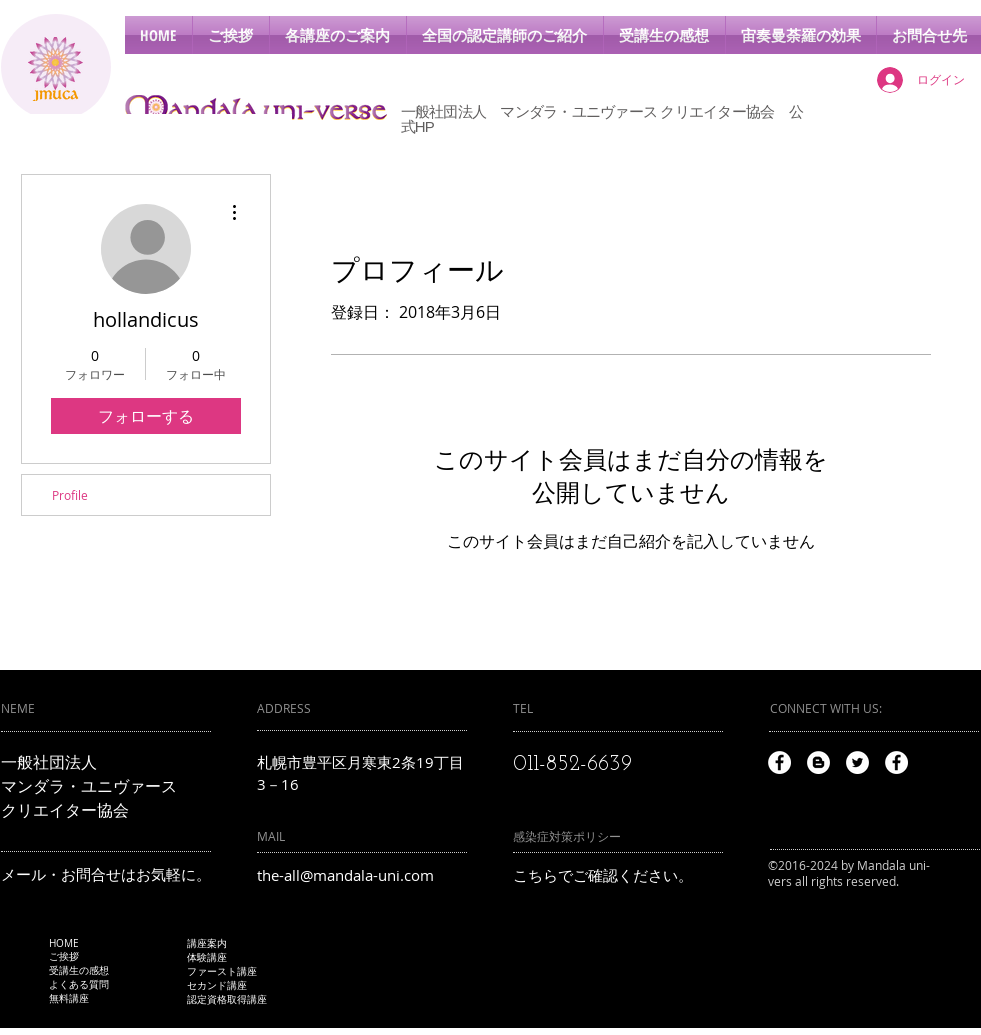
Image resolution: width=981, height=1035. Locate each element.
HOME (64, 943)
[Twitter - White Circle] (857, 762)
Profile (70, 495)
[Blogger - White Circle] (818, 762)
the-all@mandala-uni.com (345, 875)
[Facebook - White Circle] (779, 762)
